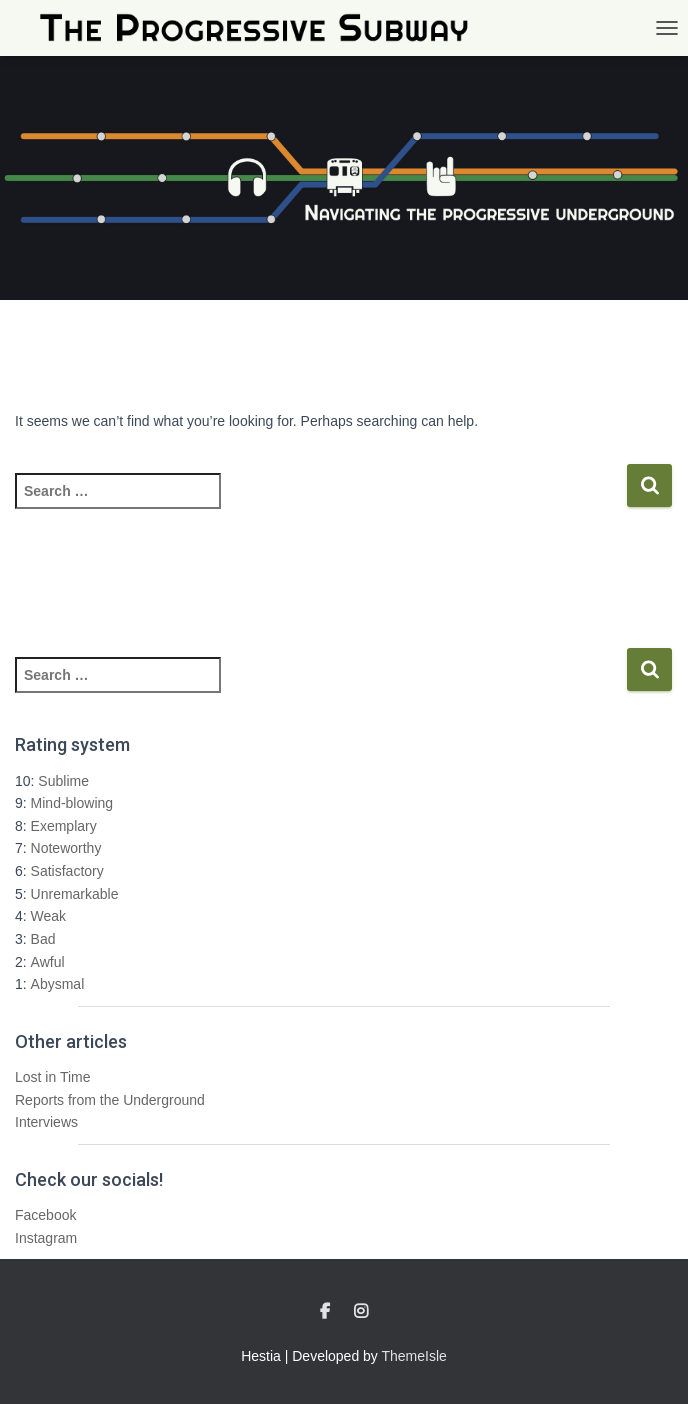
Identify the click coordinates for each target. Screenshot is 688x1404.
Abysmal (58, 984)
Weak (49, 916)
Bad (43, 939)
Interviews (46, 1122)
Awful (48, 962)
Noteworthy (66, 848)
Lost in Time (52, 1077)
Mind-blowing (72, 803)
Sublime (63, 781)
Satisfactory (67, 871)
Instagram (46, 1238)
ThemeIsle (414, 1356)
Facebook (45, 1215)
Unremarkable (75, 894)
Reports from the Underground (110, 1100)
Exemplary (64, 826)
